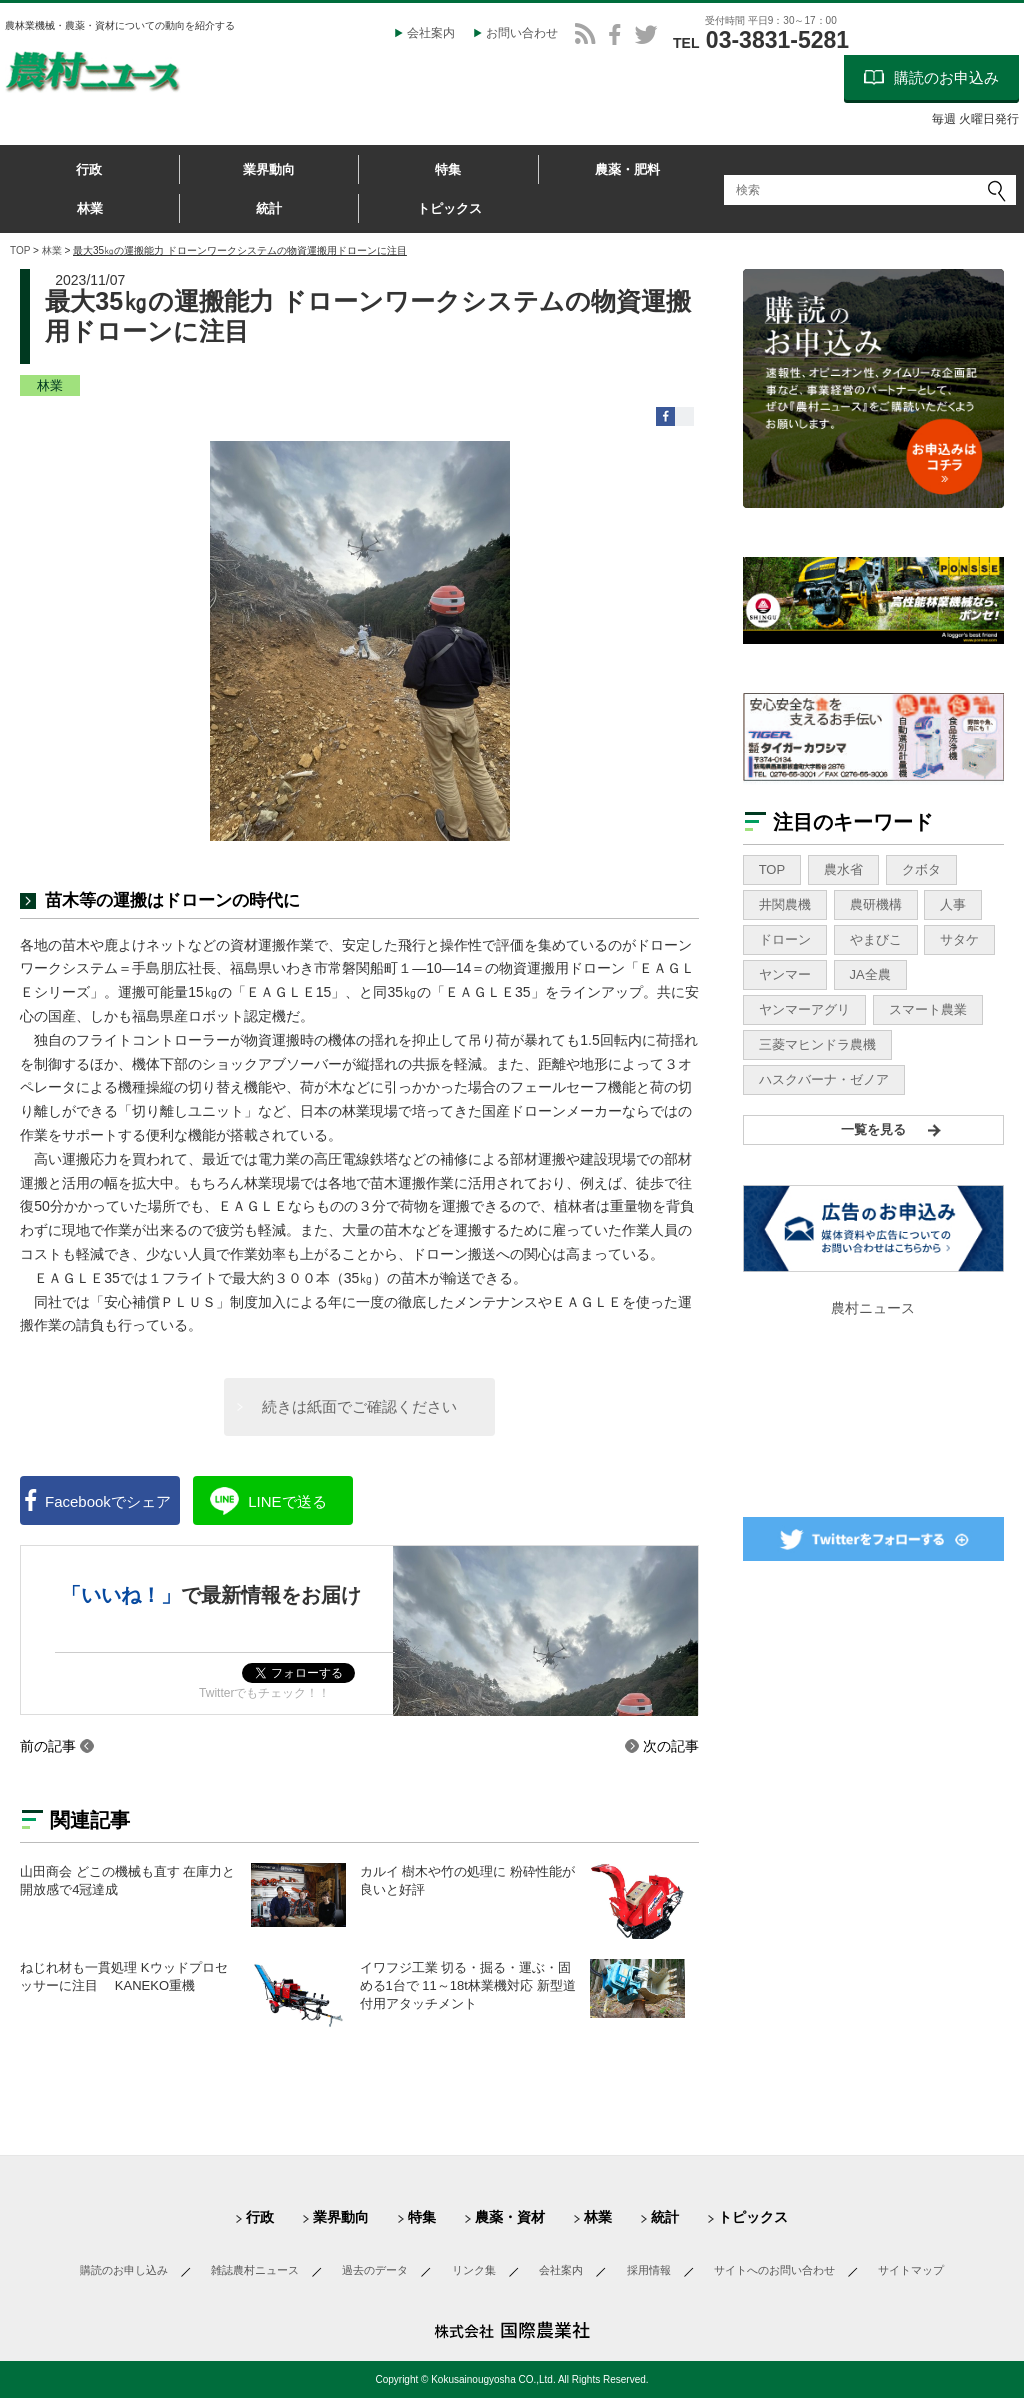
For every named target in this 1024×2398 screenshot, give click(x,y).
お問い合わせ (522, 33)
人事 (953, 904)
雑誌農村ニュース (255, 2270)
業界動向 (269, 169)
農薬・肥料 (627, 169)
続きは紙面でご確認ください (359, 1406)
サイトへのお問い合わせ (774, 2270)
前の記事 (48, 1746)
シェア (108, 1501)
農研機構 (876, 904)
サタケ (959, 939)
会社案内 (431, 33)
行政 (89, 169)
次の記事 (671, 1746)
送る (287, 1501)
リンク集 (474, 2270)
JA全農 (870, 974)
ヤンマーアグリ (804, 1009)
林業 (90, 208)
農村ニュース (873, 1308)
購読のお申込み (946, 77)
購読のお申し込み (124, 2270)
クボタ (921, 869)
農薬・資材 (510, 2217)
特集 (448, 169)
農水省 (843, 869)
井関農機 (785, 904)
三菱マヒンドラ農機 (817, 1044)
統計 (269, 208)
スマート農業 (928, 1009)
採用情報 (649, 2270)
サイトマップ (911, 2270)
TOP (20, 250)
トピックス (449, 208)
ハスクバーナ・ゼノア (824, 1079)
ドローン (785, 939)
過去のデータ (375, 2270)
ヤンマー (785, 974)
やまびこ (876, 939)
